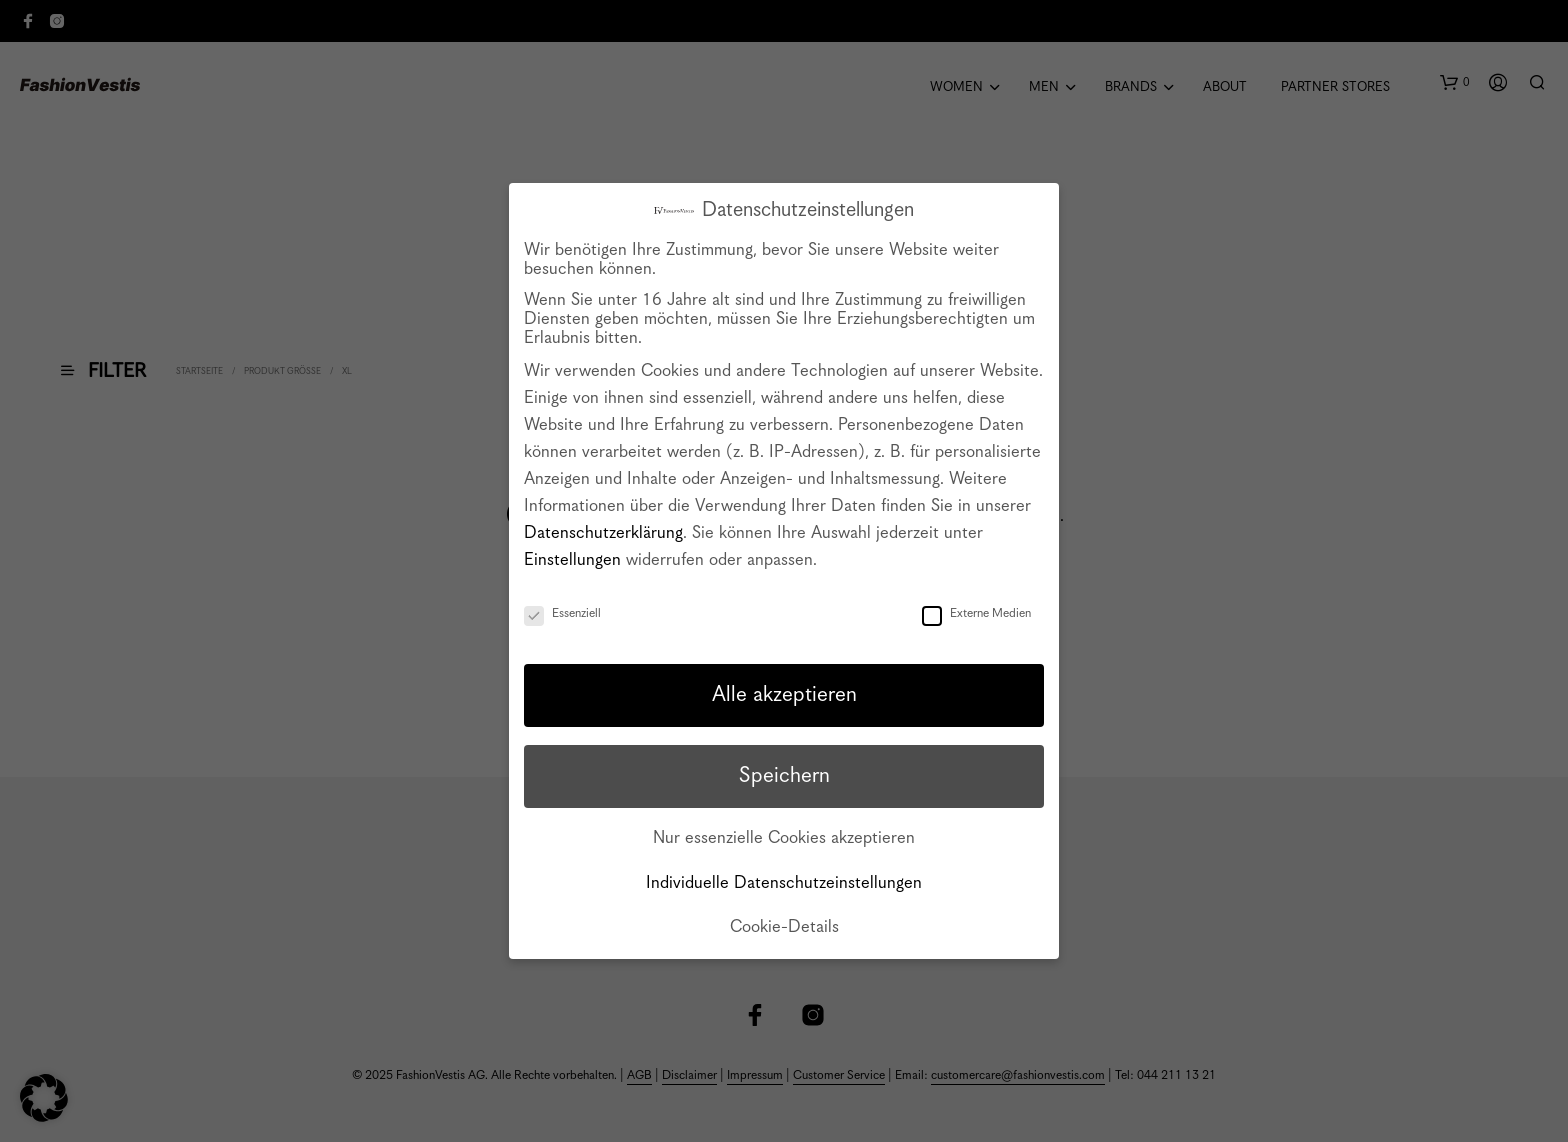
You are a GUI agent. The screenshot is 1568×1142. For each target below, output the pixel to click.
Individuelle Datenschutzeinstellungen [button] (784, 883)
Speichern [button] (784, 776)
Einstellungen (572, 560)
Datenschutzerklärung (603, 533)
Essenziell (562, 613)
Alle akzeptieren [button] (784, 695)
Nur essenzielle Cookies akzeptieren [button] (784, 838)
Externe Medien (976, 613)
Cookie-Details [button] (784, 927)
